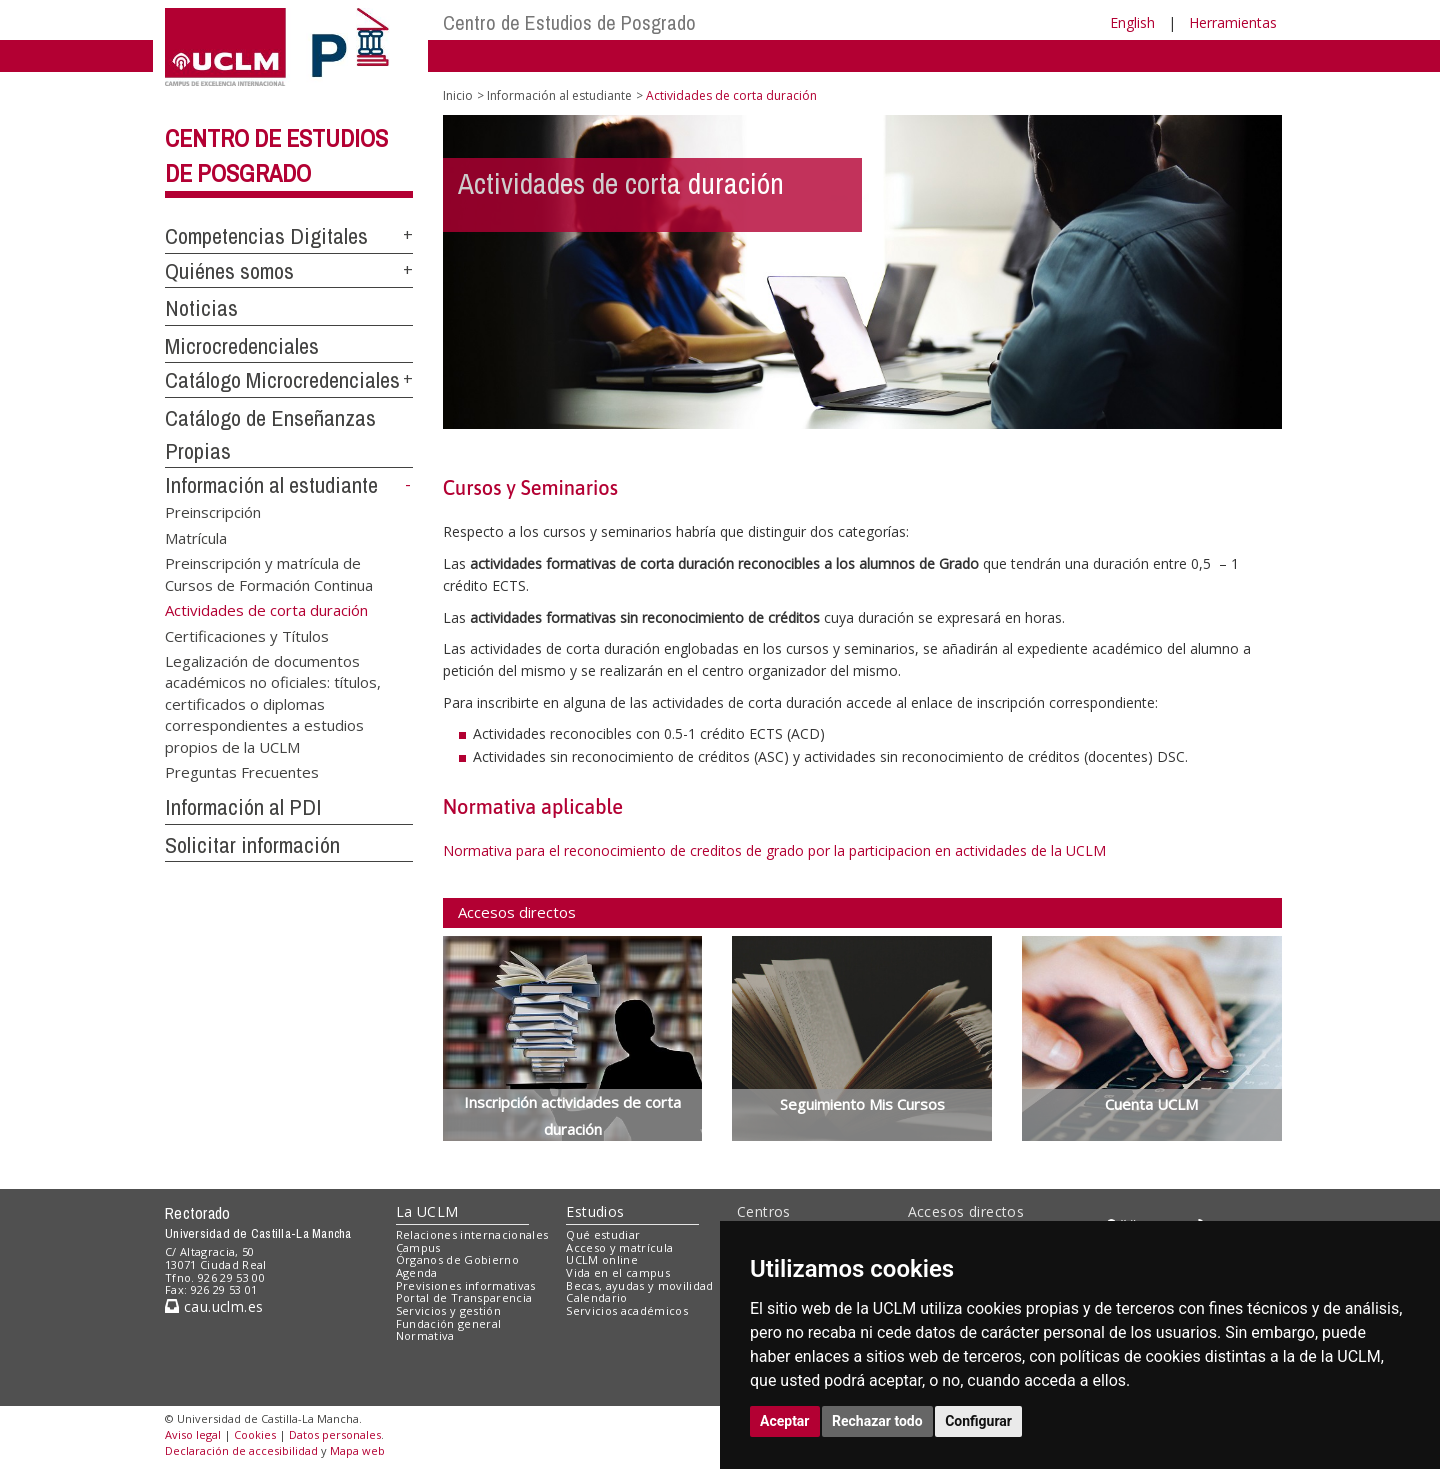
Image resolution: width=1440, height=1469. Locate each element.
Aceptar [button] (785, 1421)
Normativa (425, 1335)
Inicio (458, 95)
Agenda (417, 1272)
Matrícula (196, 537)
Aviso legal (193, 1434)
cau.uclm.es (214, 1306)
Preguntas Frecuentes (242, 772)
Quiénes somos (229, 271)
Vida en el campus (618, 1272)
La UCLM (427, 1211)
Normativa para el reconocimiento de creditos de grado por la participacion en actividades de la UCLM (774, 850)
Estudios (595, 1211)
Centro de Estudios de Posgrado (569, 22)
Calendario (596, 1297)
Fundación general (449, 1323)
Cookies (255, 1434)
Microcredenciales (242, 346)
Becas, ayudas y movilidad (639, 1285)
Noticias (201, 308)
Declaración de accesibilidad (241, 1450)
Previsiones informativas (466, 1285)
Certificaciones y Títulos (247, 635)
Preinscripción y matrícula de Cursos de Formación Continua (269, 573)
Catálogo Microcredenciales (282, 380)
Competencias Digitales (266, 236)
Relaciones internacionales (472, 1234)
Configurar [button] (978, 1421)
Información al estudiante (271, 485)
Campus (418, 1247)
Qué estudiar (603, 1234)
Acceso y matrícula (619, 1247)
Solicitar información (252, 845)
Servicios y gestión (448, 1310)
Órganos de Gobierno (457, 1259)
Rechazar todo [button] (877, 1421)
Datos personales (335, 1434)
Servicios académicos (627, 1310)
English (1132, 22)
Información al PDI (243, 807)
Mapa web (357, 1450)
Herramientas (1233, 22)
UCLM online (602, 1259)
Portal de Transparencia (464, 1297)
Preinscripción (213, 512)
